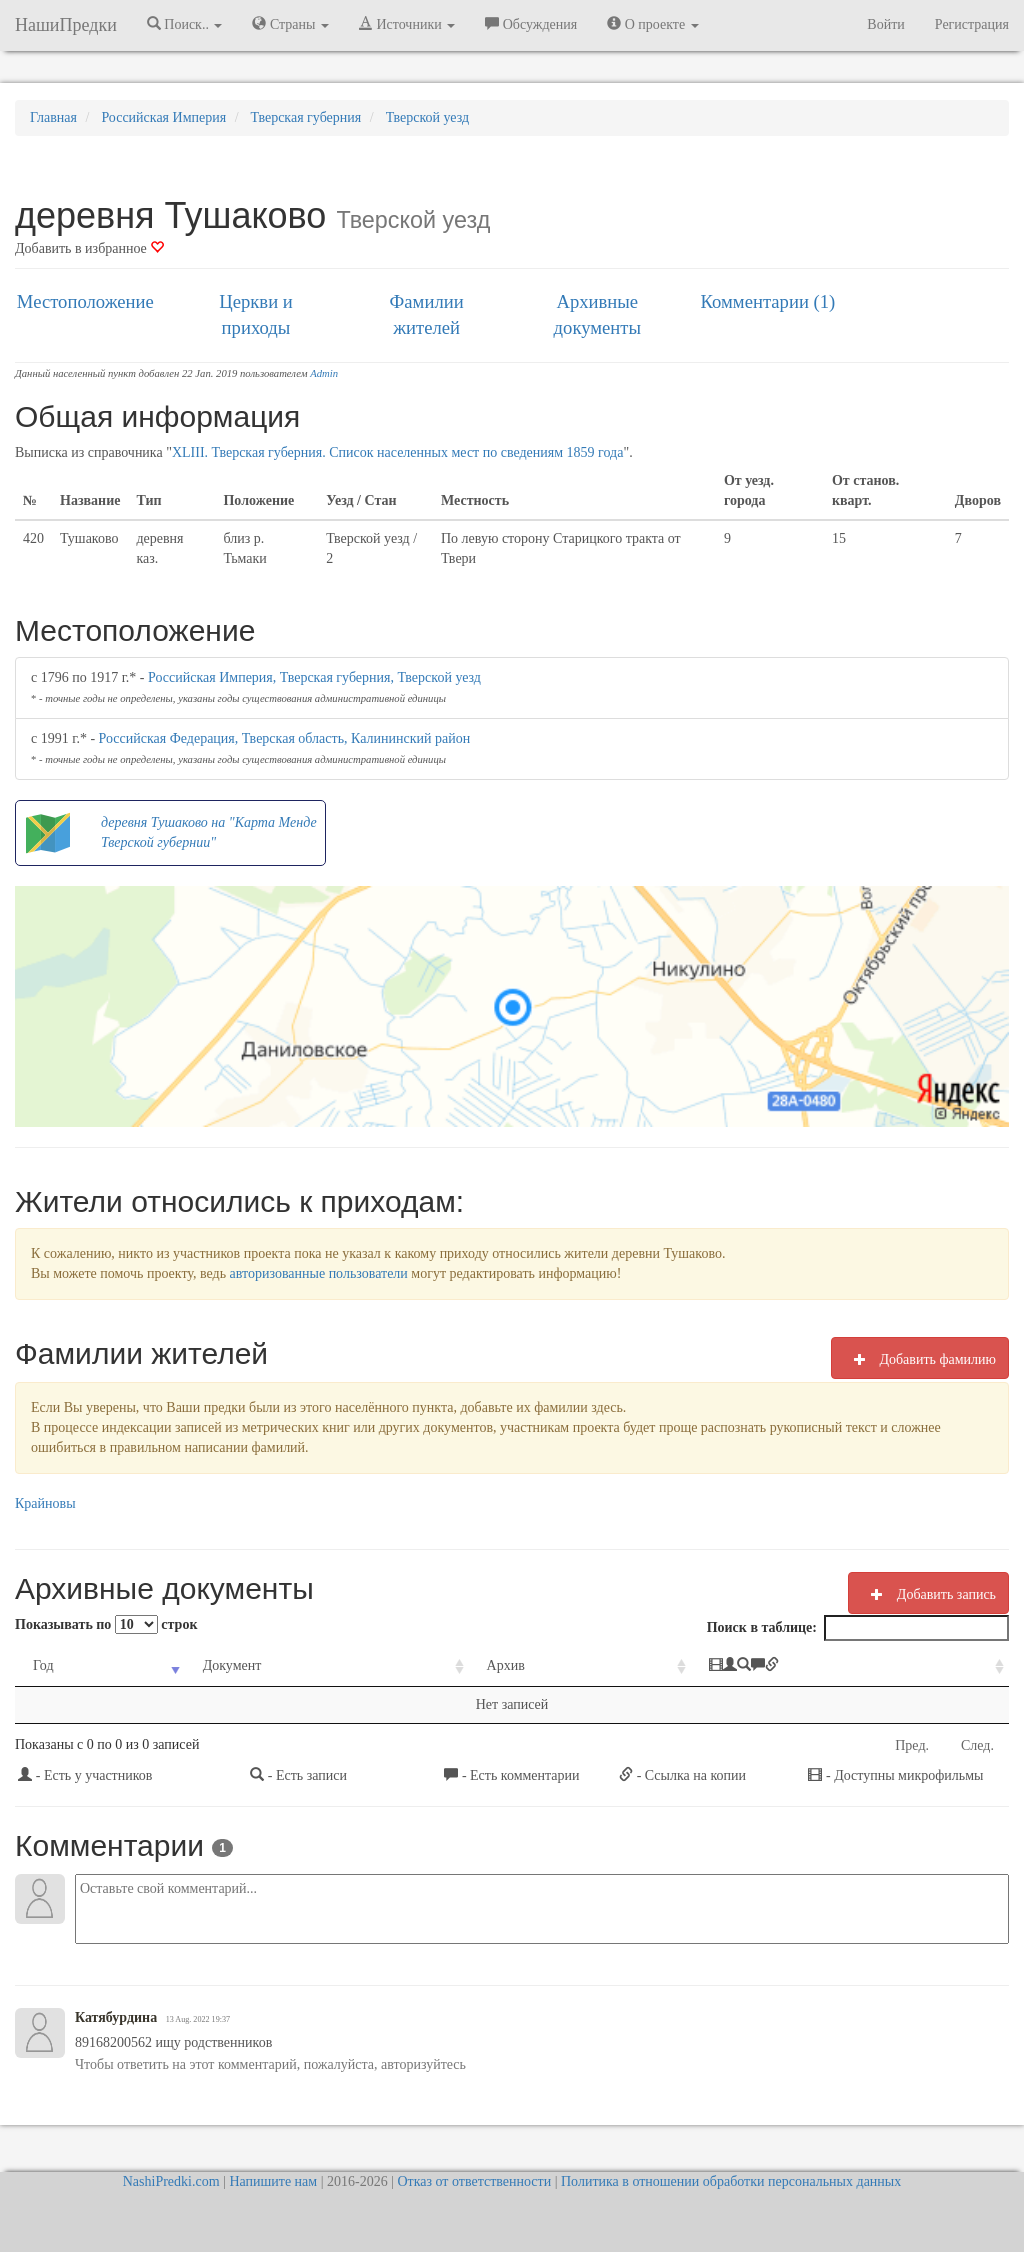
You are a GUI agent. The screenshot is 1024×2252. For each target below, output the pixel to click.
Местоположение (85, 301)
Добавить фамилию (920, 1359)
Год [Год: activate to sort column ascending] (43, 1665)
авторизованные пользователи (319, 1273)
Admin (324, 373)
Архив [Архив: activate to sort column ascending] (506, 1665)
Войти (885, 24)
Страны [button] (290, 24)
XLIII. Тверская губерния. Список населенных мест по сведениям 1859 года (398, 452)
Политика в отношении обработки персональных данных (731, 2181)
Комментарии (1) (768, 301)
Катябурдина (116, 2017)
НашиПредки (66, 25)
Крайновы (45, 1503)
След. (977, 1745)
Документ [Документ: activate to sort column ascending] (232, 1665)
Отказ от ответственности (474, 2181)
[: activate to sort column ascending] (850, 1666)
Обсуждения (531, 24)
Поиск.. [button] (185, 24)
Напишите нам (273, 2181)
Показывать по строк (106, 1624)
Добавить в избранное (89, 248)
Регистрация (972, 24)
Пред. (912, 1745)
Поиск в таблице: (858, 1628)
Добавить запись (928, 1594)
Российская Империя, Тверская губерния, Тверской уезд (314, 677)
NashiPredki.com (171, 2181)
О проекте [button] (652, 24)
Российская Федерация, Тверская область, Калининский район (285, 738)
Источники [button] (407, 24)
